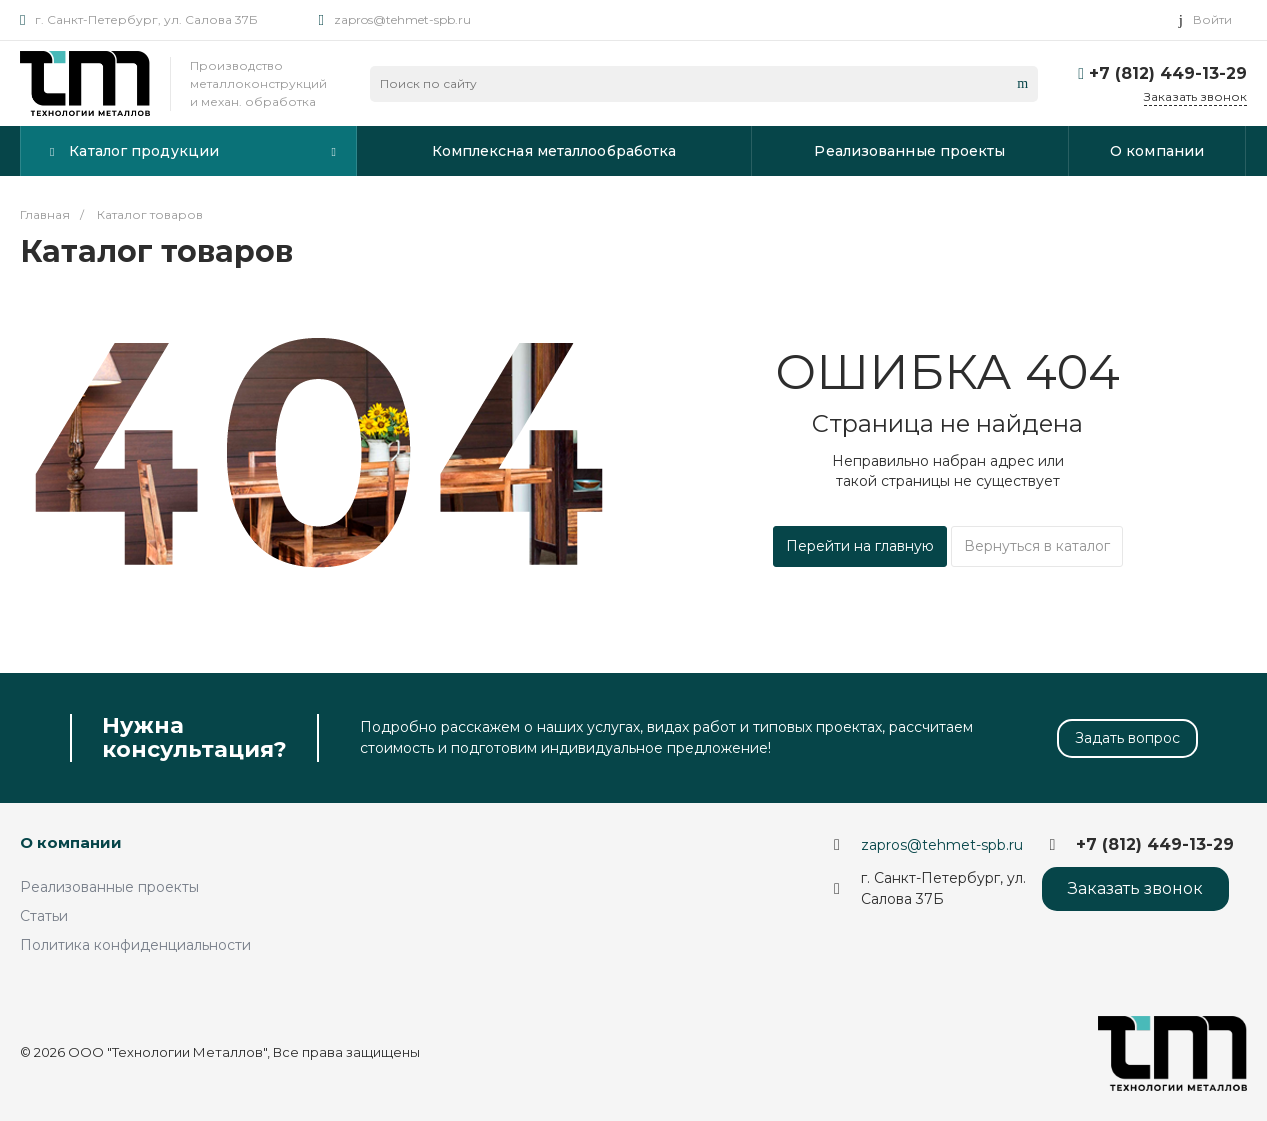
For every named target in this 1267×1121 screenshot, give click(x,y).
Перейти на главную (860, 546)
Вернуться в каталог (1037, 546)
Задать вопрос (1127, 738)
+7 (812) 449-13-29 (1168, 73)
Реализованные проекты (109, 887)
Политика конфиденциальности (135, 945)
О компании (71, 842)
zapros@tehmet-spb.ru (402, 19)
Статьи (44, 916)
